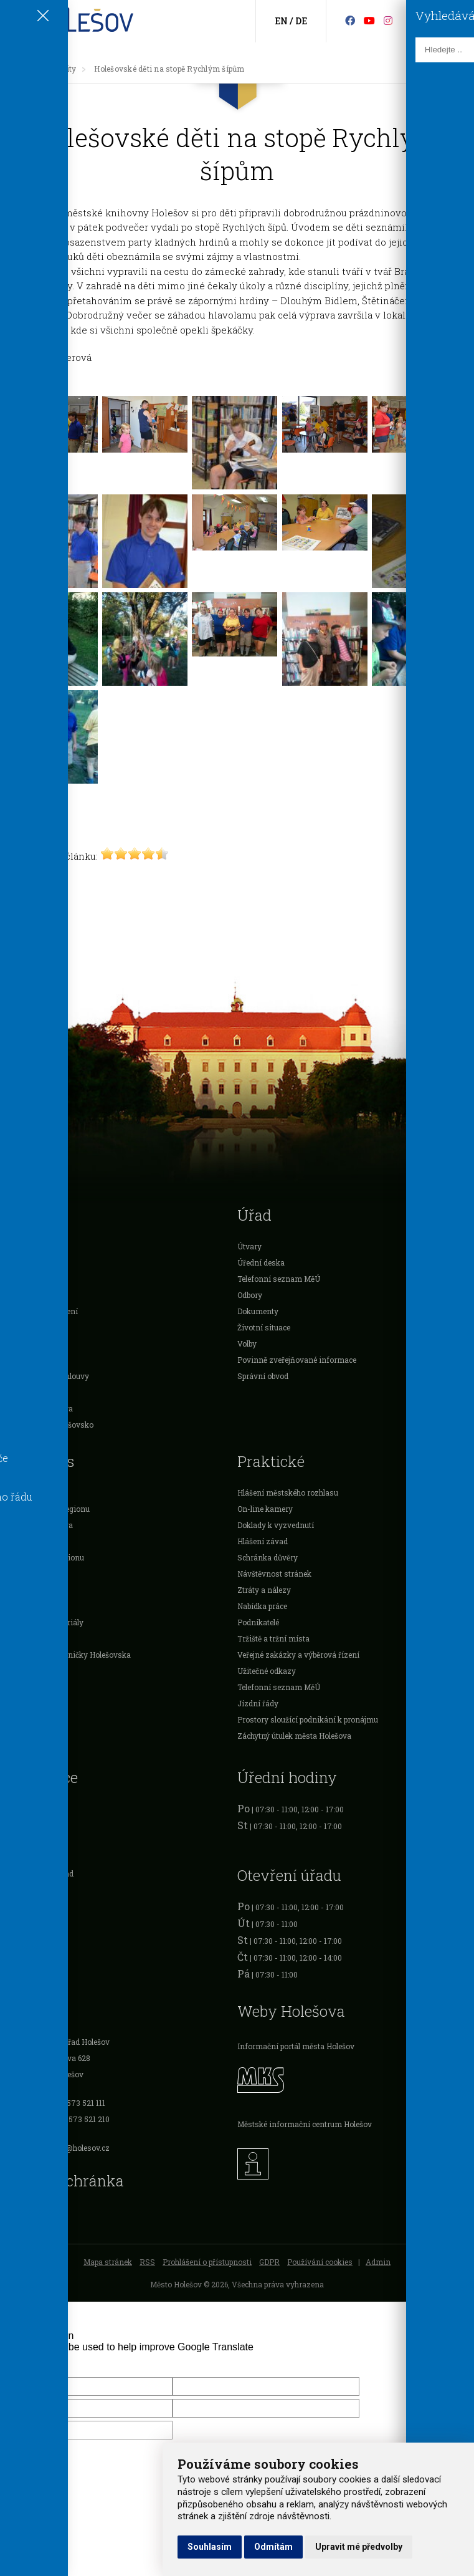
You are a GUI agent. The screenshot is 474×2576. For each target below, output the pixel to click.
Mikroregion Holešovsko (49, 1425)
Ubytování (24, 1590)
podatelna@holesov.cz (70, 2148)
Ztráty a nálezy (264, 1590)
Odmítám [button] (273, 2547)
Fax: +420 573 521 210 (70, 2119)
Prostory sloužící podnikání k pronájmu (307, 1719)
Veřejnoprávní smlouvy (47, 1376)
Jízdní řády (257, 1703)
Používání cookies (320, 2262)
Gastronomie (29, 1606)
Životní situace (263, 1327)
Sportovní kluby (34, 1541)
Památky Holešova (39, 1525)
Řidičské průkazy (36, 1857)
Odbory (249, 1295)
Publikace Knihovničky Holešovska (68, 1655)
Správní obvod (262, 1376)
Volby (247, 1343)
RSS (147, 2262)
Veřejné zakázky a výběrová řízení (298, 1655)
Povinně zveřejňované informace (296, 1360)
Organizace (26, 1343)
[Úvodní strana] (21, 69)
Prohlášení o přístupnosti (207, 2262)
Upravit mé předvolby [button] (358, 2547)
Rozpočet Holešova (39, 1408)
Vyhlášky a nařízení (42, 1311)
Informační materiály (44, 1622)
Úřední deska (261, 1262)
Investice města (34, 1392)
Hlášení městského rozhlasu (287, 1492)
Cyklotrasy (25, 1671)
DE (301, 21)
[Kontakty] (436, 21)
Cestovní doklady (37, 1841)
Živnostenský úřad (39, 1873)
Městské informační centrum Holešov (304, 2124)
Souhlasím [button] (209, 2547)
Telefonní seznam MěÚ (278, 1279)
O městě (20, 1262)
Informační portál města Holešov (295, 2046)
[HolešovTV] (369, 20)
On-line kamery (265, 1509)
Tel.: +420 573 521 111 (68, 2103)
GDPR (269, 2262)
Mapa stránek (107, 2262)
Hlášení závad (262, 1541)
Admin (378, 2262)
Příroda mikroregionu (45, 1557)
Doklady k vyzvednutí (275, 1525)
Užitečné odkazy (266, 1671)
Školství (20, 1279)
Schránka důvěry (267, 1557)
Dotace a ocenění (36, 1295)
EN (281, 21)
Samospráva (29, 1246)
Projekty (21, 1360)
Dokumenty (257, 1311)
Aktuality (59, 69)
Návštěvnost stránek (274, 1574)
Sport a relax (28, 1492)
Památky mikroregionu (48, 1509)
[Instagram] (388, 20)
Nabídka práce (262, 1606)
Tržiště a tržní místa (273, 1638)
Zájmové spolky (34, 1574)
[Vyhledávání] (456, 21)
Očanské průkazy (36, 1825)
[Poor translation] (45, 2363)
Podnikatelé (27, 1327)
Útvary (249, 1246)
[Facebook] (350, 20)
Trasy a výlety (31, 1638)
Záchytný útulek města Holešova (294, 1736)
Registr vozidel (33, 1809)
